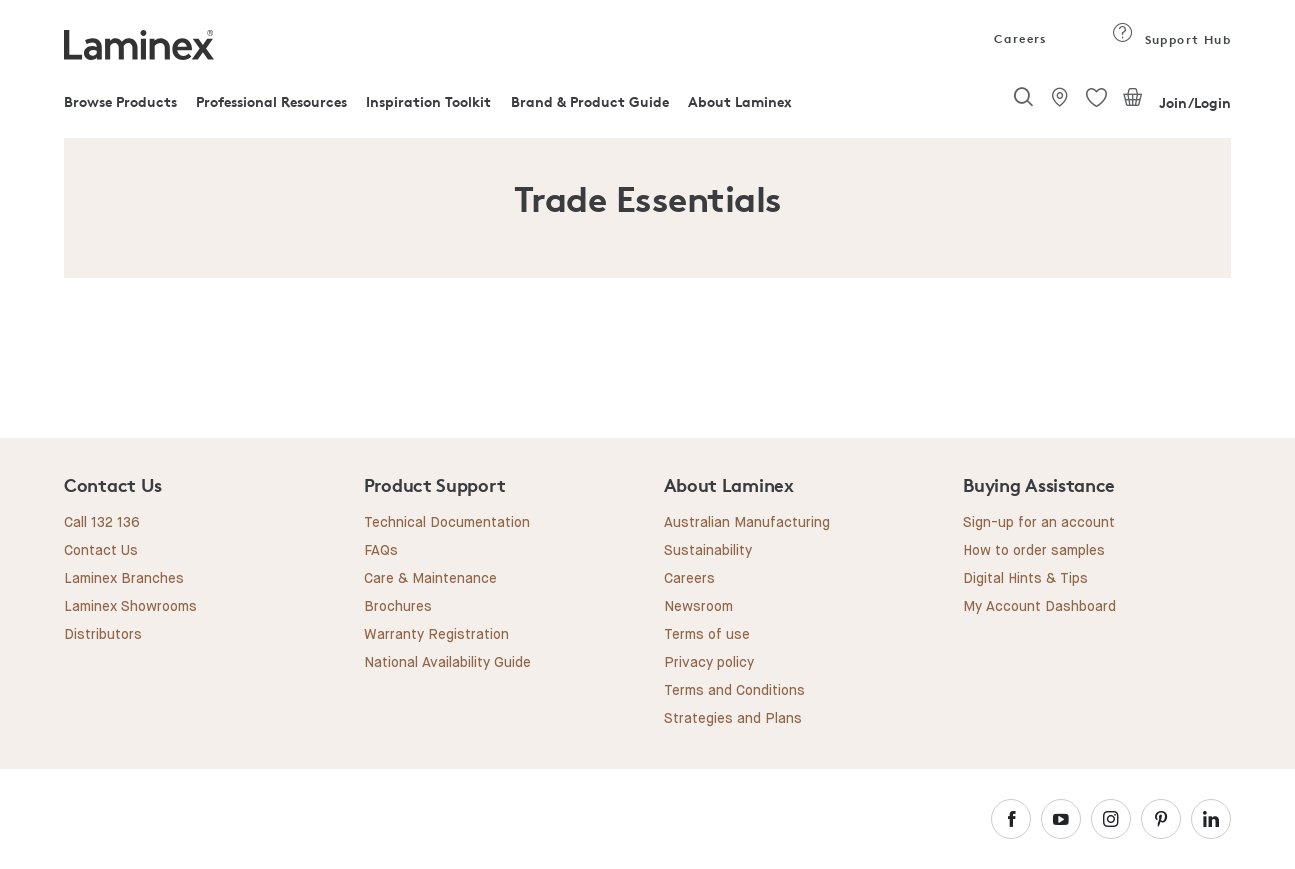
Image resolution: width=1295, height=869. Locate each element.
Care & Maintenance (430, 579)
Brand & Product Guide (590, 101)
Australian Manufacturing (747, 523)
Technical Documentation (447, 523)
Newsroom (698, 607)
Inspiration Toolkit (428, 101)
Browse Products (120, 101)
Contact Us (101, 551)
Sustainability (708, 551)
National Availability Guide (447, 663)
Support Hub (1171, 39)
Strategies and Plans (733, 719)
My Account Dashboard (1039, 607)
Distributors (103, 635)
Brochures (398, 607)
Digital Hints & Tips (1025, 579)
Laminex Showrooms (130, 607)
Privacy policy (709, 663)
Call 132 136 (102, 523)
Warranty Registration (436, 635)
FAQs (381, 551)
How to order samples (1034, 551)
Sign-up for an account (1039, 523)
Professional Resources (271, 101)
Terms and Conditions (734, 691)
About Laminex (740, 101)
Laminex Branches (124, 579)
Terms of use (707, 635)
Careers (1019, 38)
